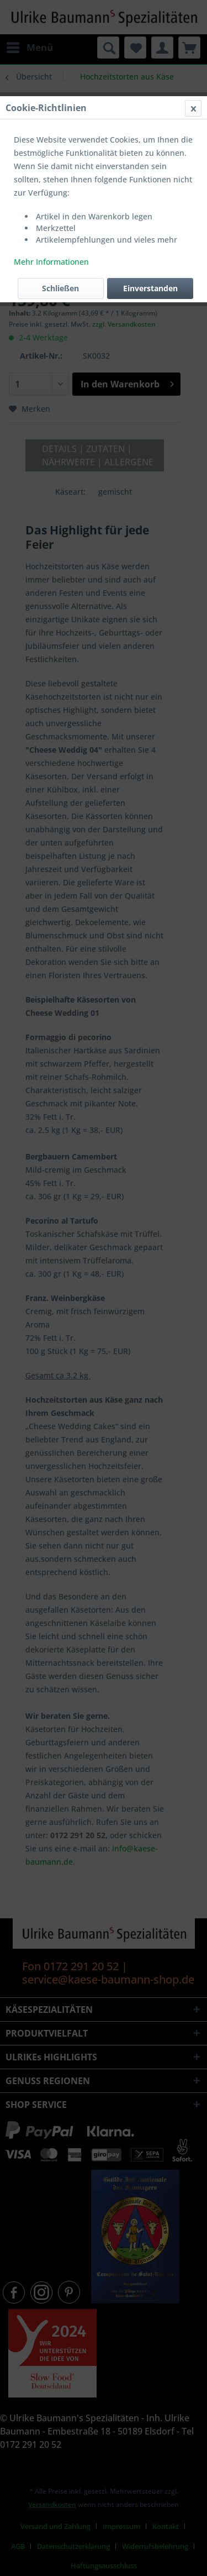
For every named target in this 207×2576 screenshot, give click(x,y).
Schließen (60, 288)
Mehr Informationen (51, 261)
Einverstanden (150, 288)
